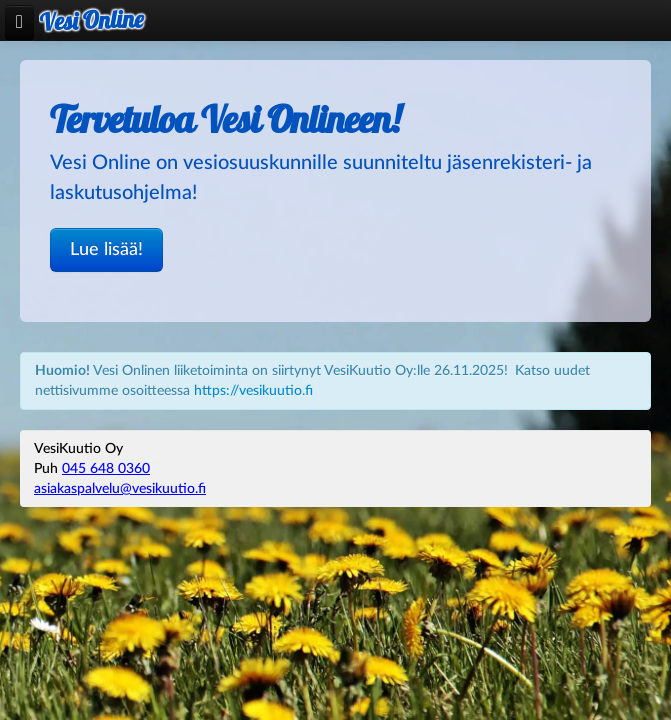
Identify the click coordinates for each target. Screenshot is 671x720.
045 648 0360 (106, 469)
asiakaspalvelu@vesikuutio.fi (120, 489)
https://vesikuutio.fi (253, 391)
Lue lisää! (106, 249)
